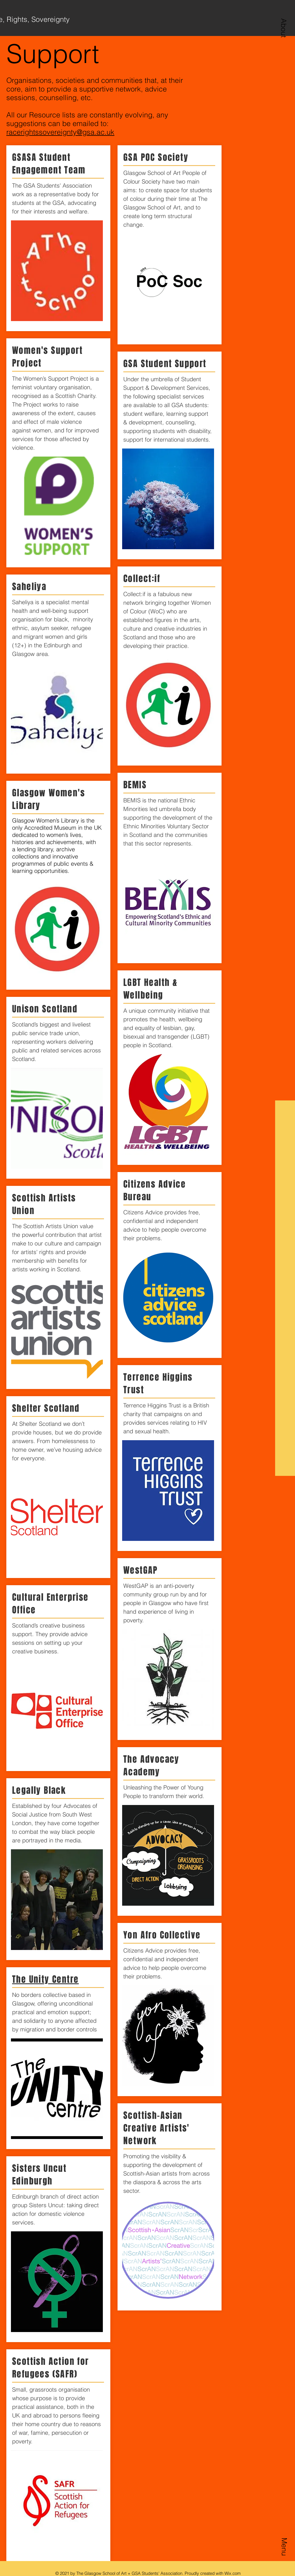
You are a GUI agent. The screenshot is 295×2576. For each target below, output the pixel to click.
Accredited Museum (50, 827)
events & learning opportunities (52, 867)
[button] (283, 28)
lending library (35, 849)
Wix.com (232, 2573)
